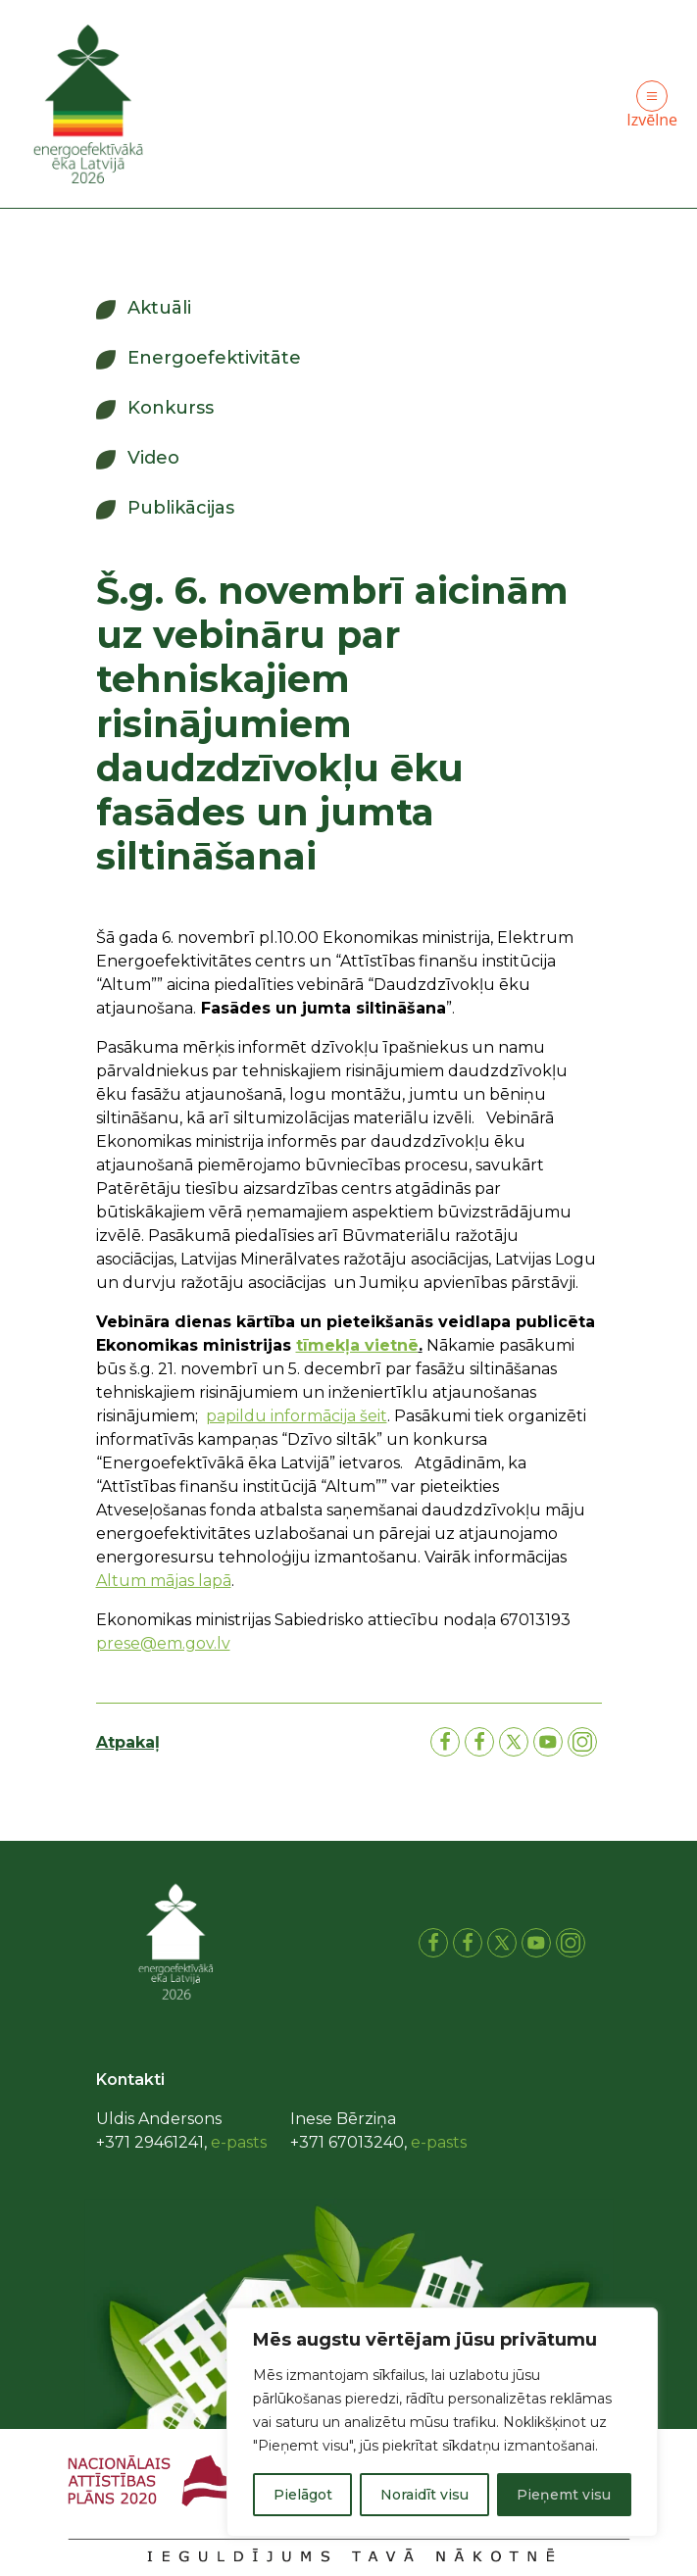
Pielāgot (303, 2494)
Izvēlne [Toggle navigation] (651, 105)
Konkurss (170, 408)
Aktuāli (159, 308)
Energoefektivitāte (214, 358)
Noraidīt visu (424, 2494)
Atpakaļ (128, 1742)
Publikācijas (180, 508)
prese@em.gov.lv (163, 1643)
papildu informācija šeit (296, 1416)
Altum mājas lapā (163, 1580)
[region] (442, 2422)
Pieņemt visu (564, 2494)
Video (153, 458)
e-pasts (239, 2142)
